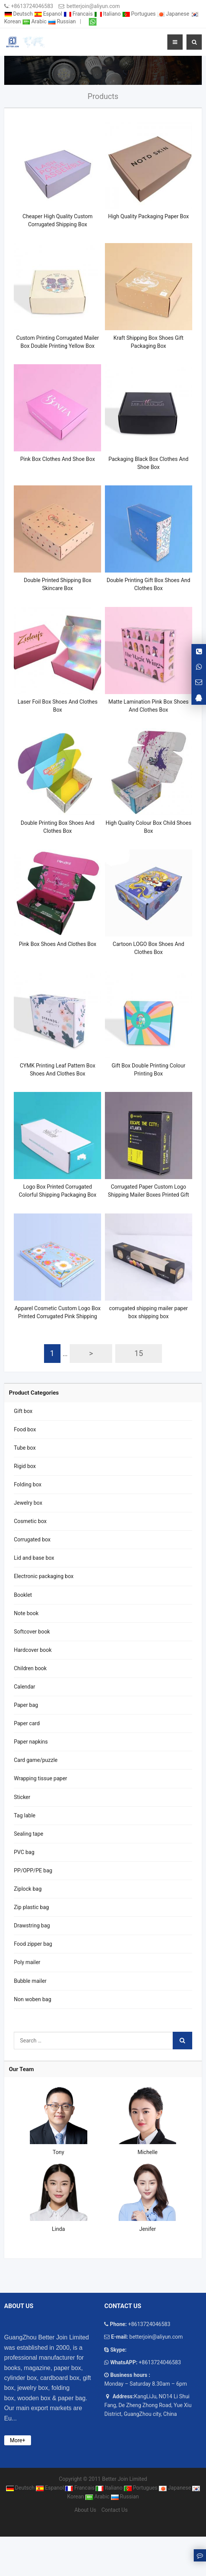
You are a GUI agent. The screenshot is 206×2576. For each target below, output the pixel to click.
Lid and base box (34, 1558)
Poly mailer (27, 1962)
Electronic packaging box (44, 1576)
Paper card (26, 1723)
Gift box (23, 1411)
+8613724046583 (32, 6)
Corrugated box (32, 1539)
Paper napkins (31, 1742)
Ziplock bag (27, 1889)
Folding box (27, 1484)
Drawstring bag (32, 1925)
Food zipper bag (33, 1944)
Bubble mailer (30, 1981)
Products (103, 96)
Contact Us (114, 2510)
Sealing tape (28, 1834)
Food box (25, 1429)
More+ (17, 2440)
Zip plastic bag (31, 1907)
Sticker (22, 1797)
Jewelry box (28, 1503)
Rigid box (25, 1466)
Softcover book (32, 1632)
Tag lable (24, 1815)
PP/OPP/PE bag (33, 1870)
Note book (26, 1613)
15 (138, 1353)
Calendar (24, 1687)
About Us (85, 2510)
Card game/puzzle (35, 1760)
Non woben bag (32, 1999)
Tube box (25, 1448)
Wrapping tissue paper (40, 1778)
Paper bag (26, 1705)
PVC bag (24, 1852)
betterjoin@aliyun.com (93, 6)
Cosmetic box (30, 1521)
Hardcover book (33, 1650)
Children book (30, 1668)
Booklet (23, 1595)
